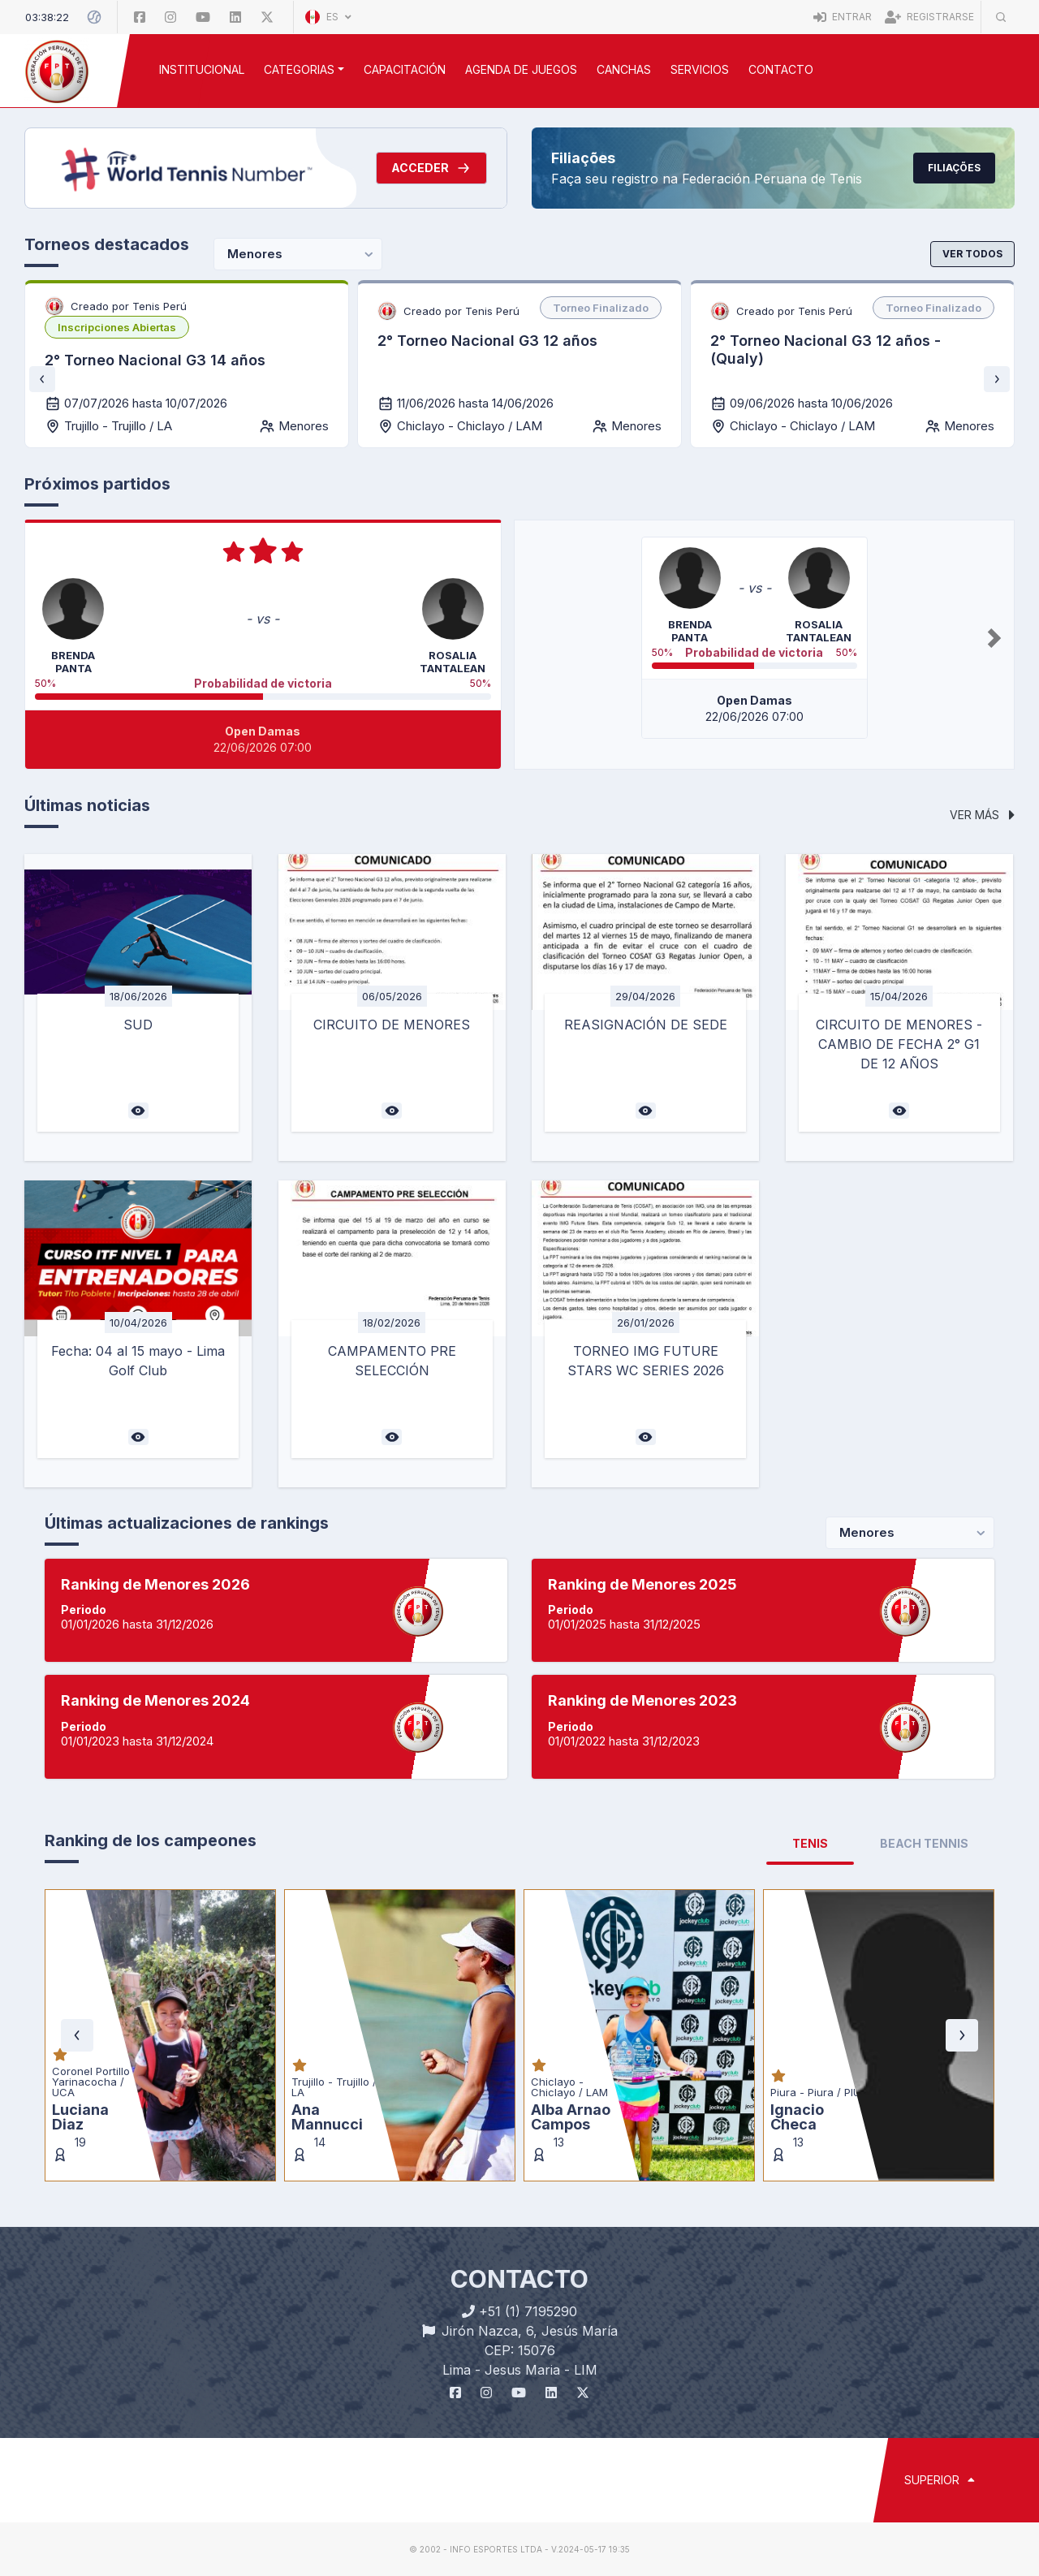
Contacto (780, 69)
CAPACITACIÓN (405, 69)
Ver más (982, 815)
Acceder (431, 168)
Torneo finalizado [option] (601, 307)
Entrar (842, 17)
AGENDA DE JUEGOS (521, 69)
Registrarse (929, 17)
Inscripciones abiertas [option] (117, 327)
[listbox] (117, 327)
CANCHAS (624, 69)
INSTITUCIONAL (201, 69)
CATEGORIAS (299, 69)
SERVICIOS (699, 69)
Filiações (954, 168)
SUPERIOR (939, 2480)
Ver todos (972, 254)
